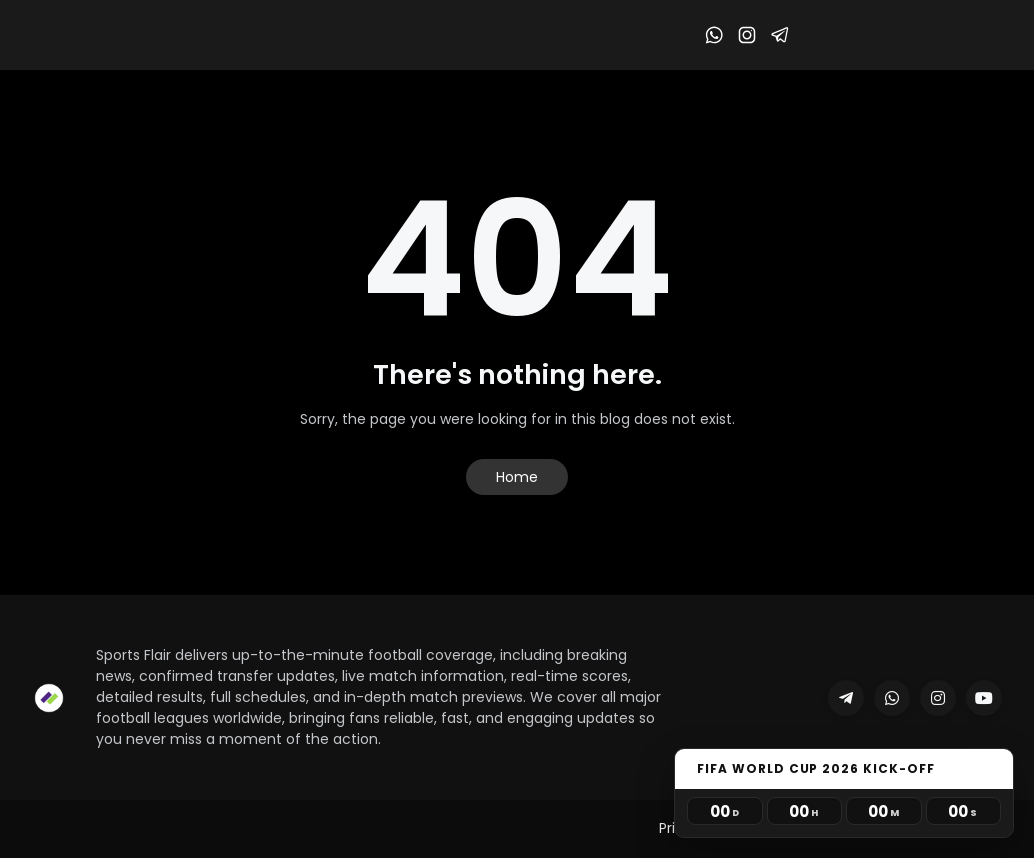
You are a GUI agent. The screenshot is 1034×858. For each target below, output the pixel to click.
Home (517, 477)
